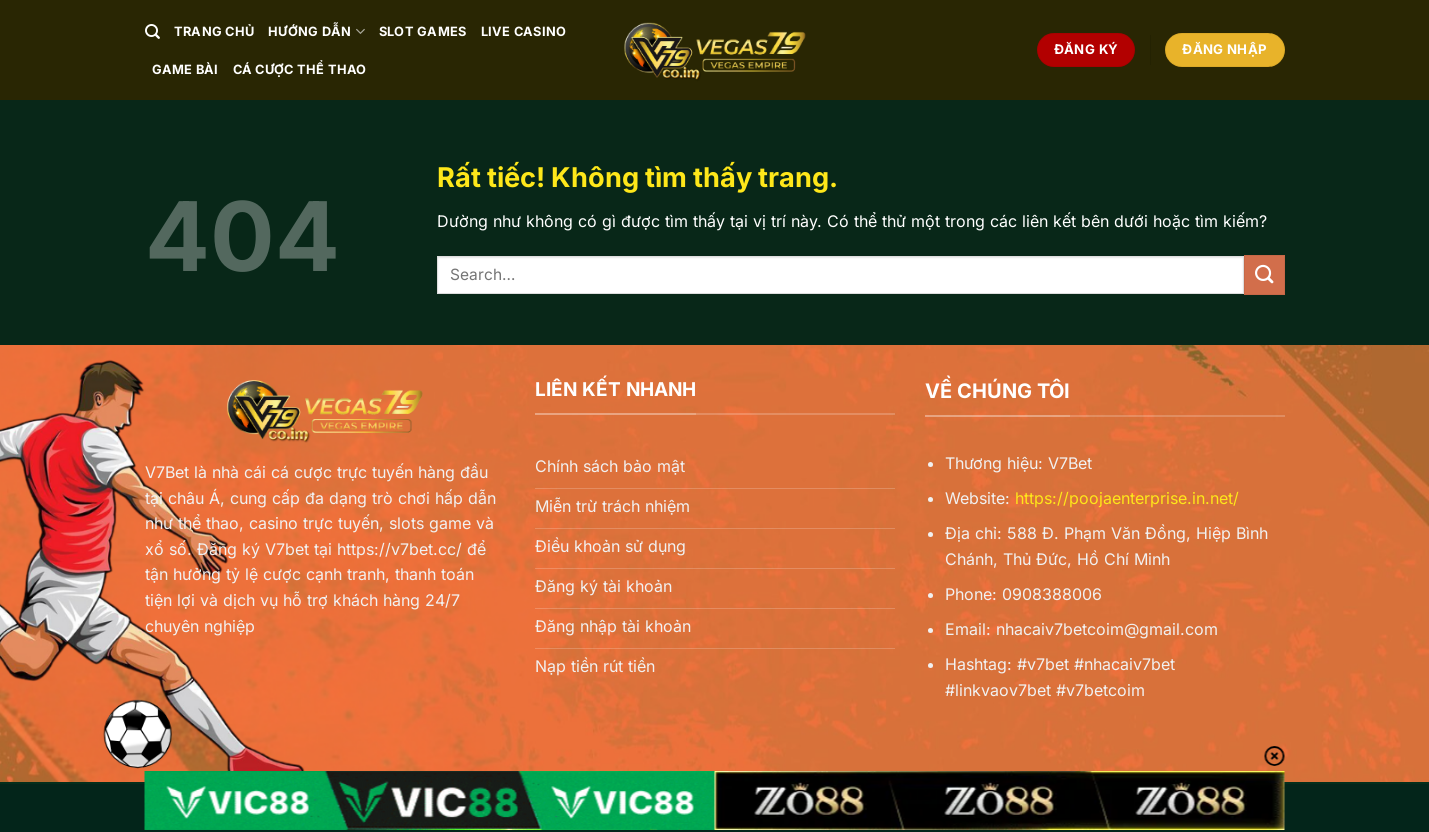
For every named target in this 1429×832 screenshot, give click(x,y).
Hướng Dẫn (316, 31)
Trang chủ (214, 31)
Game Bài (185, 69)
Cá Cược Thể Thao (300, 69)
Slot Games (423, 31)
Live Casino (524, 31)
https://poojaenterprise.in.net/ (1127, 498)
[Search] (152, 32)
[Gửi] (1264, 274)
